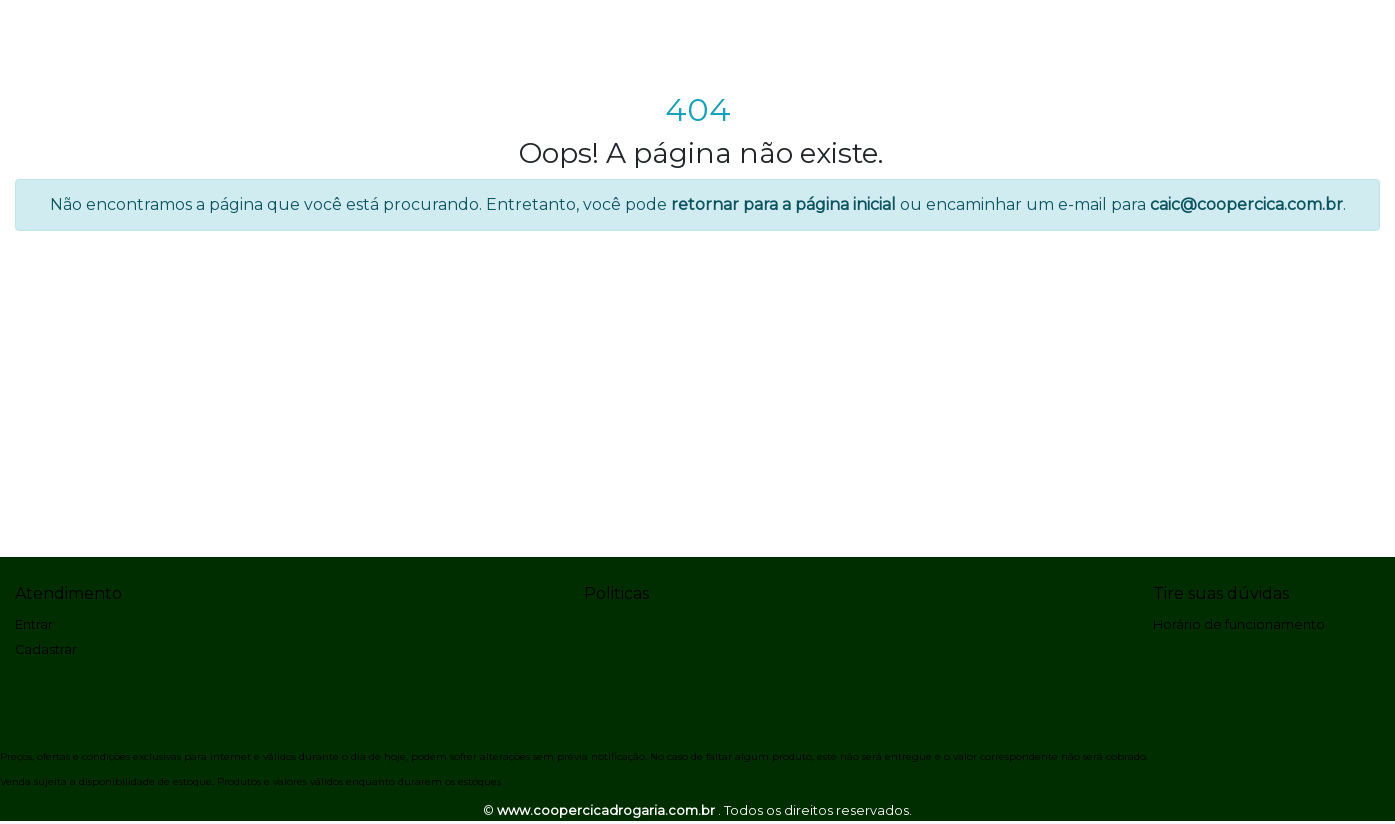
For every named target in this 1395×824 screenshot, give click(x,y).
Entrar (34, 624)
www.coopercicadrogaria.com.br (607, 810)
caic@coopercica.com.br (1246, 204)
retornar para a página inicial (783, 204)
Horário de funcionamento (1239, 624)
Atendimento (68, 593)
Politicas (616, 593)
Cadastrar (46, 649)
